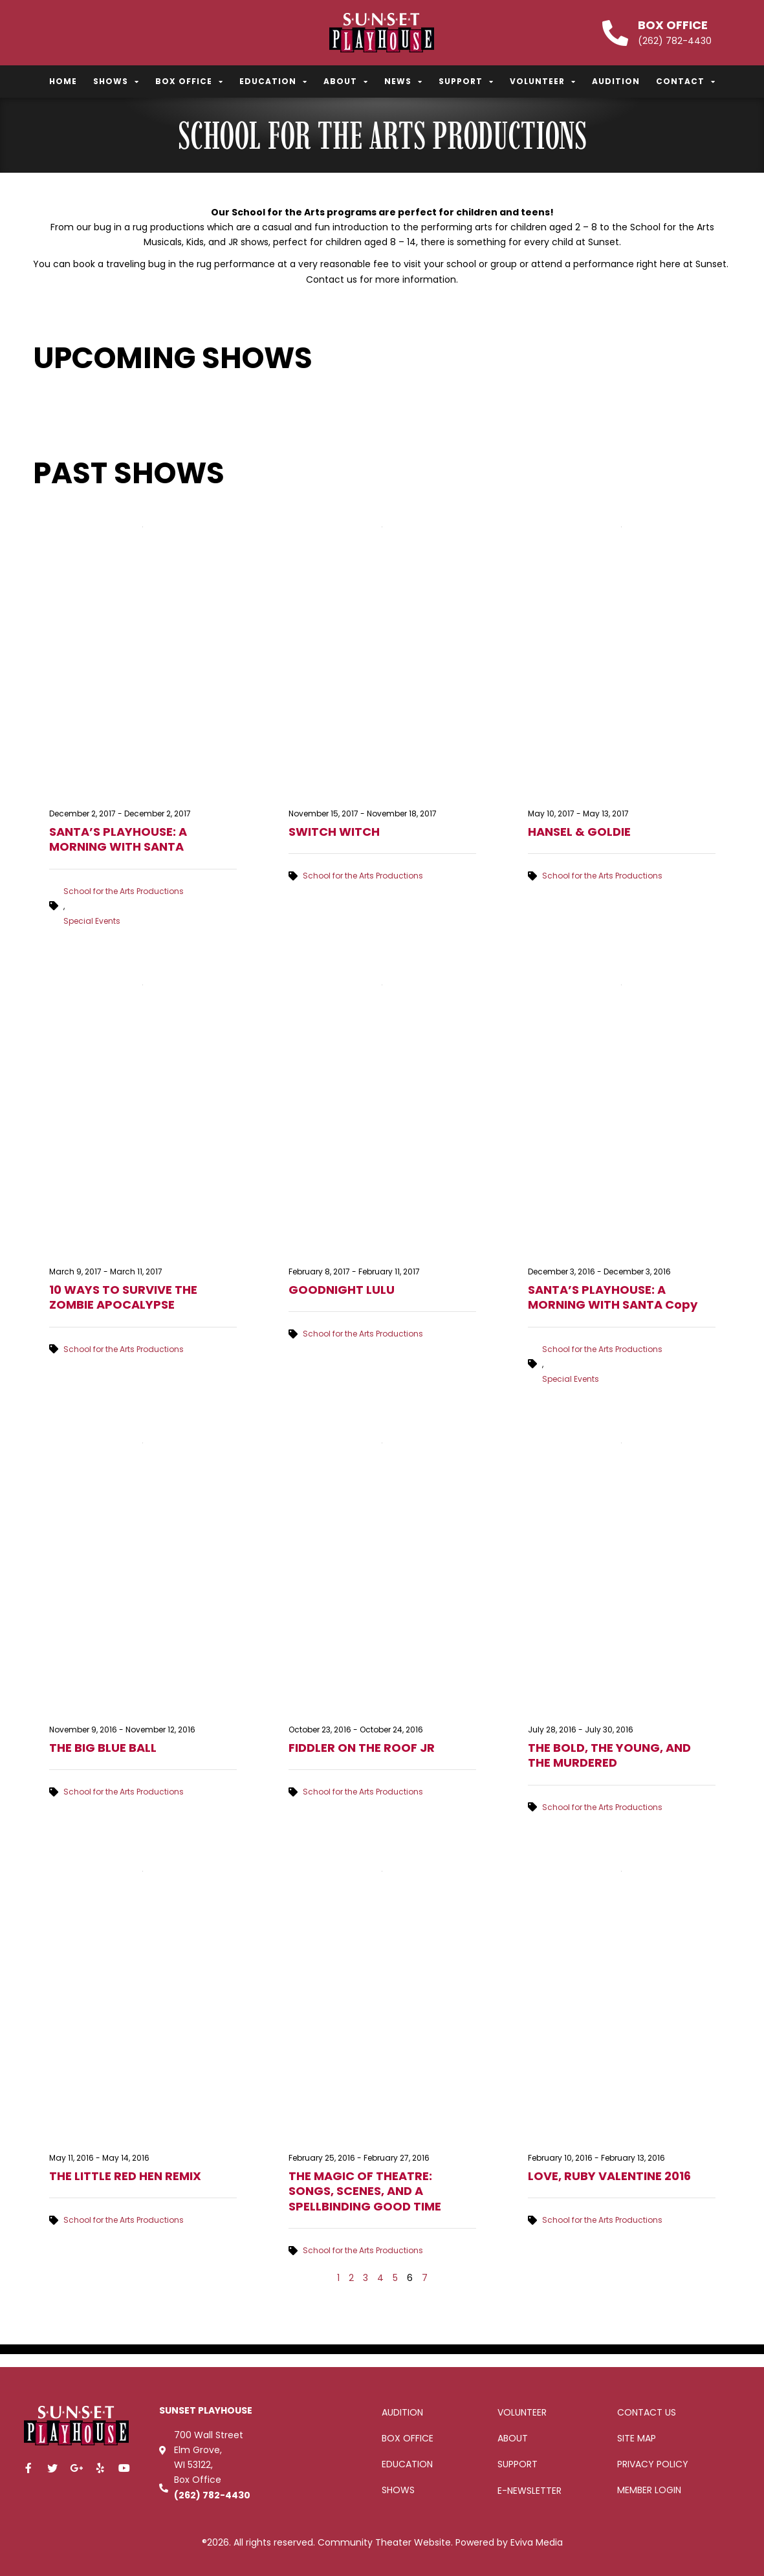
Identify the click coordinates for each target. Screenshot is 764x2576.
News (403, 81)
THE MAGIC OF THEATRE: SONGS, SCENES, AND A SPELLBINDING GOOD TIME (365, 2191)
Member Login (649, 2489)
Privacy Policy (652, 2464)
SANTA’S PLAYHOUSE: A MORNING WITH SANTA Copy (612, 1297)
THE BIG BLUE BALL (103, 1748)
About (345, 81)
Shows (116, 81)
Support (466, 81)
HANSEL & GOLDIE (579, 832)
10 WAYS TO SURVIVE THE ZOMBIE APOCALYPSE (123, 1297)
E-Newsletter (529, 2490)
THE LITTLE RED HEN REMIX (125, 2176)
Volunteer (543, 81)
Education (273, 81)
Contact (685, 81)
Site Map (636, 2438)
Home (63, 81)
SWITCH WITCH (334, 832)
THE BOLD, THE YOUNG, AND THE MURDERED (609, 1755)
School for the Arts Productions (123, 891)
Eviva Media (536, 2542)
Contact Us (646, 2412)
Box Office (673, 25)
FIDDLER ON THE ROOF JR (362, 1748)
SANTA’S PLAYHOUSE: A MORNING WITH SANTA (118, 839)
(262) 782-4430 (212, 2495)
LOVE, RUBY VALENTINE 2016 (609, 2176)
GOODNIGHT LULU (342, 1290)
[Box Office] (615, 33)
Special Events (91, 920)
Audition (616, 81)
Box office (407, 2438)
